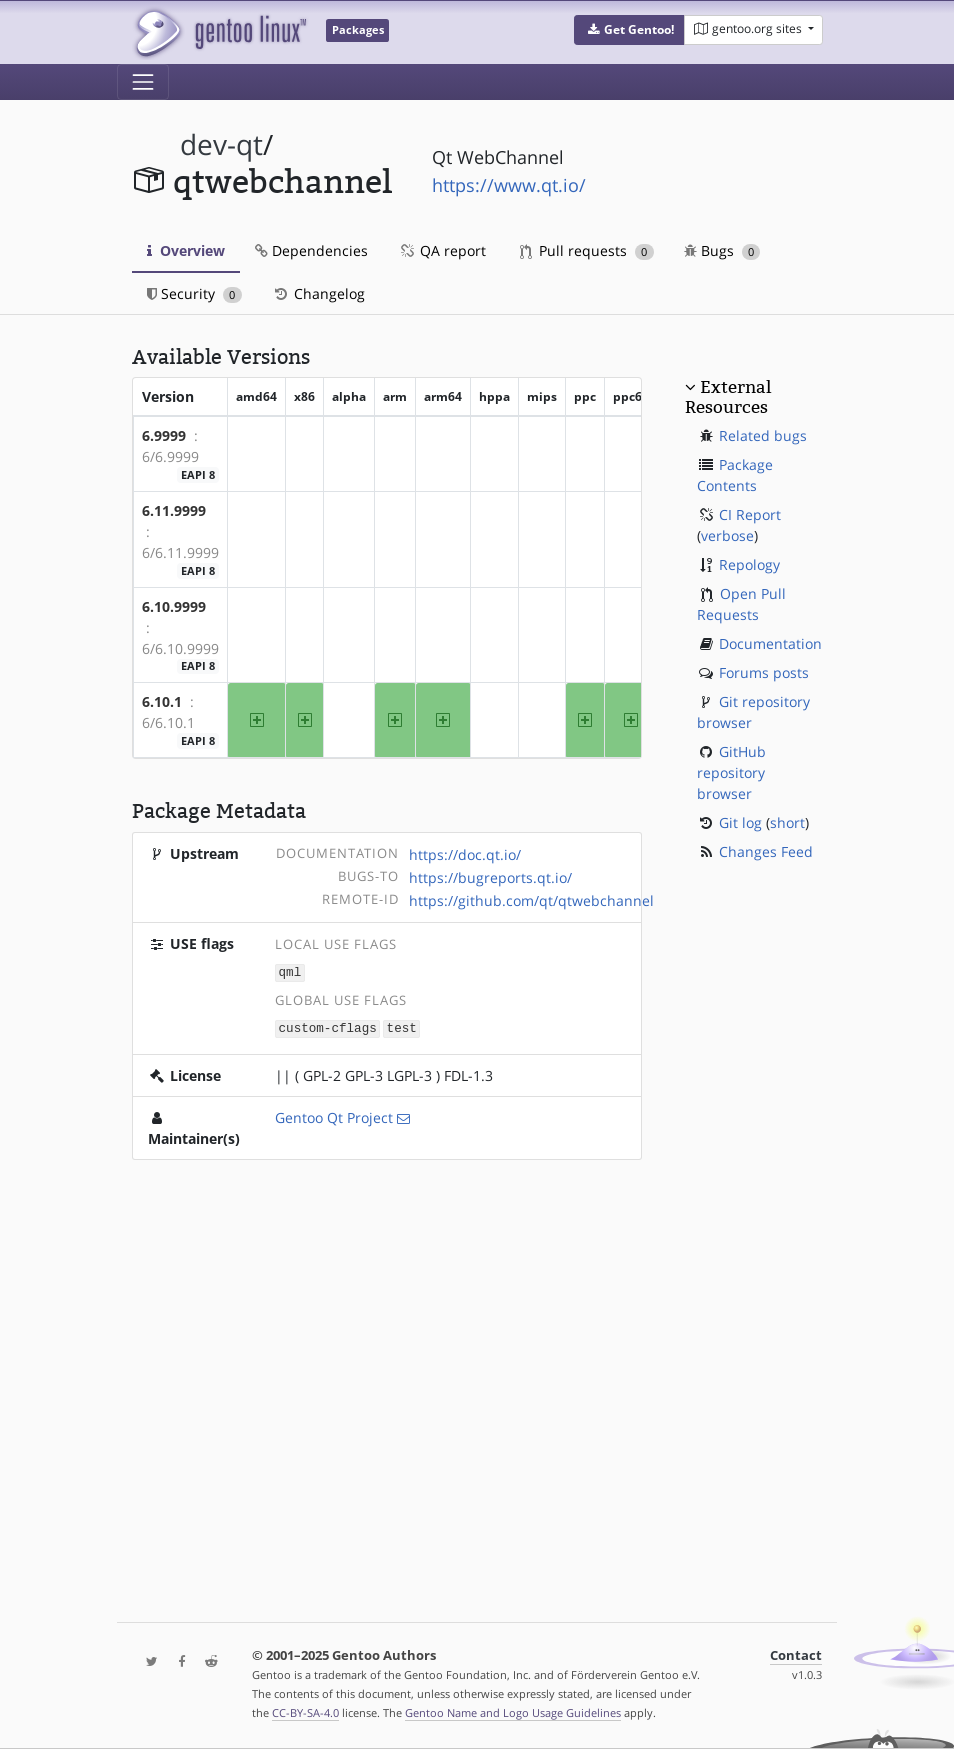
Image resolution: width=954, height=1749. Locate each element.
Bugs (722, 250)
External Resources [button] (728, 397)
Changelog (318, 293)
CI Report (750, 514)
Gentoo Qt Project (334, 1115)
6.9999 (164, 435)
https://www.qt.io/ (509, 185)
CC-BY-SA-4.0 (305, 1712)
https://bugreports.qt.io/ (490, 877)
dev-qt (221, 144)
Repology (749, 564)
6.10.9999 (174, 606)
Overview (186, 250)
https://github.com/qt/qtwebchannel (531, 900)
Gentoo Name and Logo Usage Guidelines (513, 1712)
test (402, 1026)
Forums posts (764, 672)
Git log (740, 822)
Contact (796, 1655)
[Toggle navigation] (143, 82)
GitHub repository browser (731, 772)
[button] (629, 30)
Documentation (770, 643)
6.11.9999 (174, 510)
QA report (442, 250)
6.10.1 (162, 701)
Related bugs (763, 435)
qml (290, 971)
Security (194, 293)
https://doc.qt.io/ (465, 854)
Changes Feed (766, 851)
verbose (727, 535)
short (787, 822)
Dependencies (311, 250)
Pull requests (587, 250)
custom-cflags (328, 1026)
